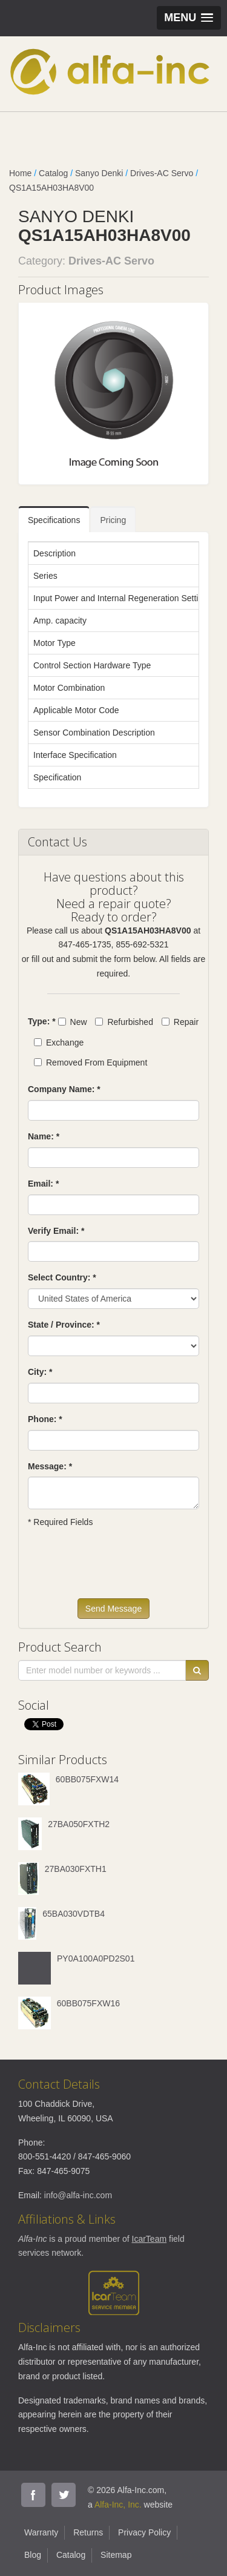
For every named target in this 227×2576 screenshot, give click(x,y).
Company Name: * (64, 1089)
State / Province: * (64, 1324)
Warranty (41, 2532)
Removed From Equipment (90, 1062)
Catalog (53, 173)
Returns (88, 2532)
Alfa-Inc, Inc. (118, 2504)
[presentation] (120, 1568)
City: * (40, 1372)
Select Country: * (62, 1277)
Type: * (42, 1021)
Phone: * (45, 1419)
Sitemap (115, 2555)
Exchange (59, 1042)
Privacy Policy (144, 2532)
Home (20, 173)
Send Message (113, 1608)
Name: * (43, 1136)
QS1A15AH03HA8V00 (51, 188)
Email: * (43, 1183)
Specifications (54, 520)
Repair (180, 1022)
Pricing (113, 520)
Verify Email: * (56, 1231)
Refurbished (124, 1022)
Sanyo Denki (99, 173)
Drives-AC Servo (161, 173)
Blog (32, 2555)
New (72, 1022)
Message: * (50, 1466)
